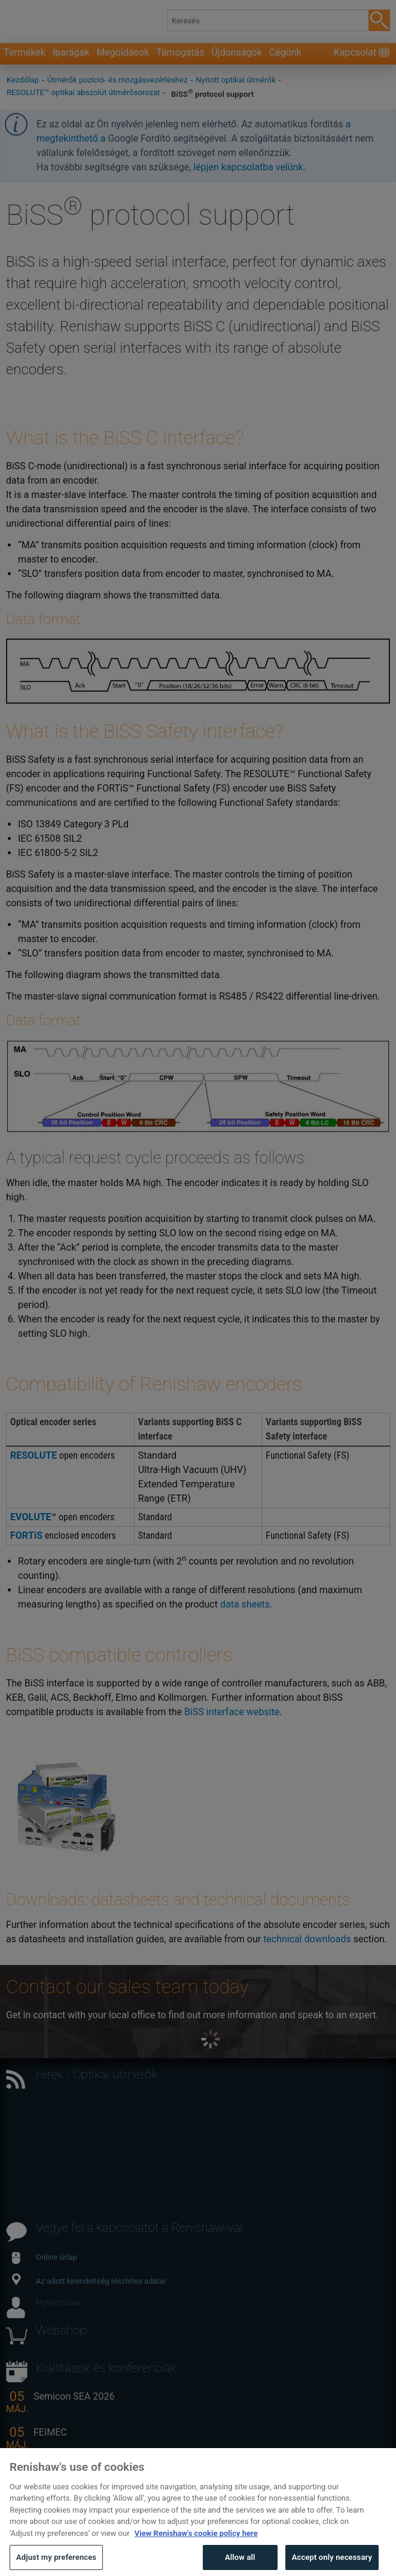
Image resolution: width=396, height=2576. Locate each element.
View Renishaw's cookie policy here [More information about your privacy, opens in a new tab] (196, 2553)
